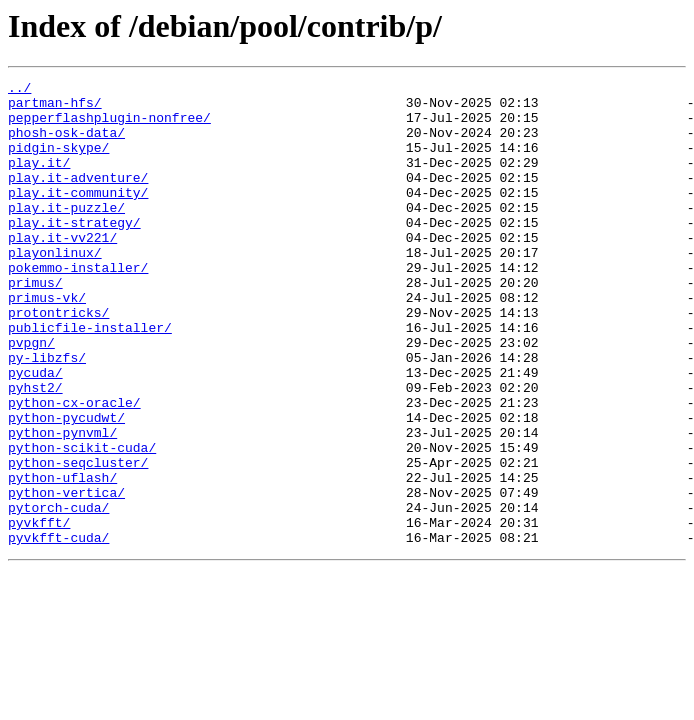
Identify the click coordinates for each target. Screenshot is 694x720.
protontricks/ (58, 360)
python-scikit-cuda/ (82, 522)
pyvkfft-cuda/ (58, 630)
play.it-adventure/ (78, 198)
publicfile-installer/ (90, 378)
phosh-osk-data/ (66, 144)
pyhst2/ (35, 450)
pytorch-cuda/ (58, 594)
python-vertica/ (66, 576)
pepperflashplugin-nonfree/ (109, 126)
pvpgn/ (31, 396)
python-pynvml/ (62, 504)
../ (19, 90)
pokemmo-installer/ (78, 306)
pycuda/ (35, 432)
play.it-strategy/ (74, 252)
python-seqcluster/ (78, 540)
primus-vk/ (47, 342)
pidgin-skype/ (58, 162)
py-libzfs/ (47, 414)
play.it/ (39, 180)
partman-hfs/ (55, 108)
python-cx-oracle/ (74, 468)
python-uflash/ (62, 558)
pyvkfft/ (39, 612)
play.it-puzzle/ (66, 234)
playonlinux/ (55, 288)
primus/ (35, 324)
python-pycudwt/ (66, 486)
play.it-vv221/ (62, 270)
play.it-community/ (78, 216)
